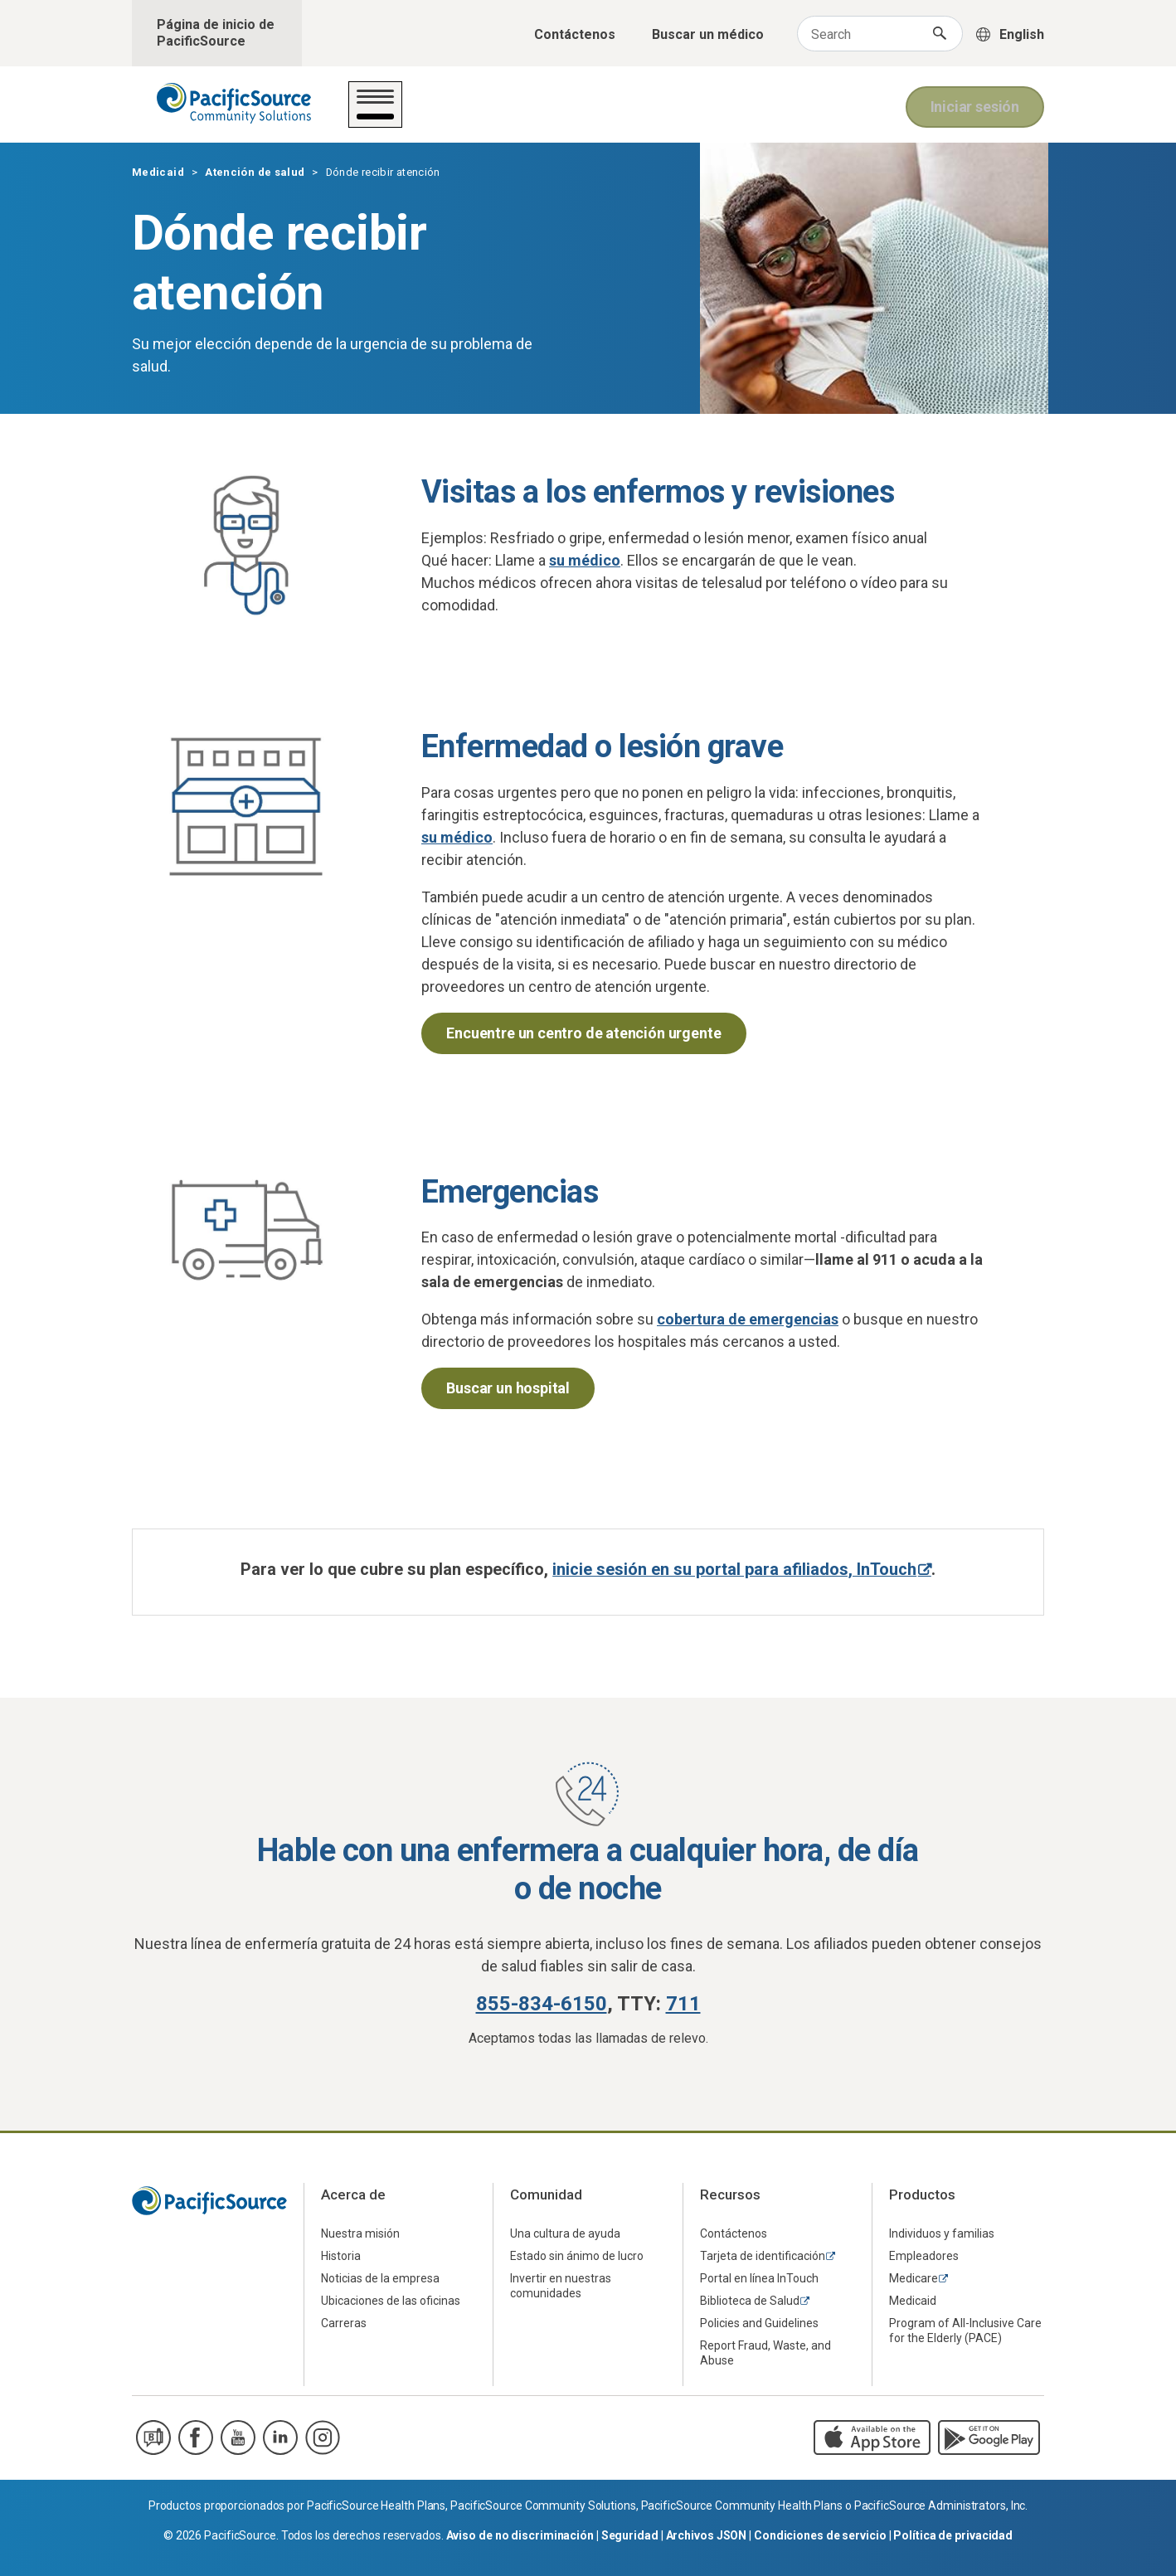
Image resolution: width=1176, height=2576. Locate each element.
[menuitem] (398, 2233)
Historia (341, 2256)
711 (683, 2003)
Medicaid (158, 172)
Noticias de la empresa (380, 2278)
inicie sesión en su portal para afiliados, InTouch (734, 1569)
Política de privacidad (953, 2535)
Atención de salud (422, 115)
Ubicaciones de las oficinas (390, 2300)
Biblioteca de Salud (749, 2300)
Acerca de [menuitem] (353, 2194)
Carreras (344, 2323)
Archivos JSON (706, 2535)
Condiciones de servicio (820, 2535)
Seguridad (629, 2535)
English (1021, 34)
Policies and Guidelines (759, 2323)
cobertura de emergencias (747, 1319)
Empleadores (924, 2256)
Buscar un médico (708, 34)
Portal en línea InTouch (759, 2278)
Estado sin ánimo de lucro (577, 2256)
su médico (584, 560)
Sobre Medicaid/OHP (658, 115)
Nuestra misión (360, 2233)
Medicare (913, 2278)
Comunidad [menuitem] (546, 2194)
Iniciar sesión (975, 105)
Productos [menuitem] (922, 2194)
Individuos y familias (941, 2233)
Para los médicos (815, 115)
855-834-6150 (541, 2003)
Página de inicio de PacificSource (216, 33)
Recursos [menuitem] (730, 2194)
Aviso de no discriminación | (523, 2535)
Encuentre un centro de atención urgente (583, 1033)
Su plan (534, 115)
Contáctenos (574, 34)
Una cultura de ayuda (565, 2233)
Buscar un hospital (508, 1388)
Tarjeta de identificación (762, 2256)
